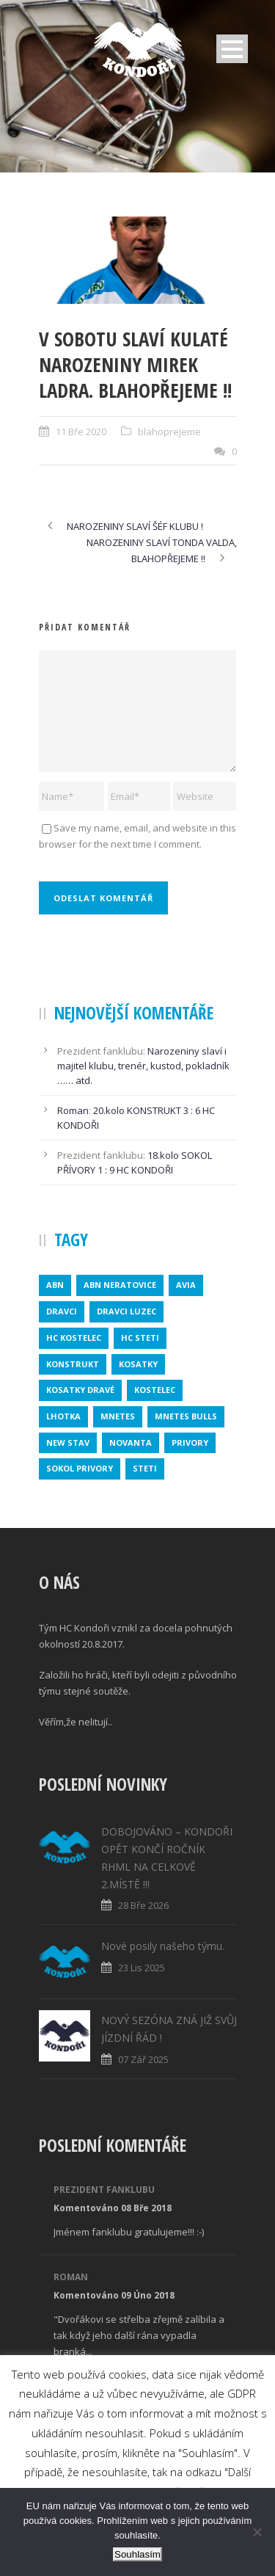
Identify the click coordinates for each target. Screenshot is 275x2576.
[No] (256, 2532)
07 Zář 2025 (143, 2059)
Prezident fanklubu (104, 2189)
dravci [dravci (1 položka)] (61, 1311)
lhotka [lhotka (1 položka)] (63, 1416)
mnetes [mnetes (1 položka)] (117, 1416)
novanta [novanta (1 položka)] (130, 1442)
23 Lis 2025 (141, 1967)
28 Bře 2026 (143, 1905)
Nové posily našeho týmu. (162, 1946)
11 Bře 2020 (81, 431)
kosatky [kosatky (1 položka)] (138, 1363)
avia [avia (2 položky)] (186, 1284)
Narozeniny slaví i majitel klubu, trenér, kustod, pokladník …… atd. (143, 1065)
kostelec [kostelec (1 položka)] (154, 1389)
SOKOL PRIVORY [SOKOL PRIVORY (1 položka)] (79, 1468)
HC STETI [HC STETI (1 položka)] (140, 1337)
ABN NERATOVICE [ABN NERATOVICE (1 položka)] (120, 1284)
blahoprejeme (169, 431)
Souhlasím (137, 2554)
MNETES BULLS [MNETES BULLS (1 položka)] (186, 1416)
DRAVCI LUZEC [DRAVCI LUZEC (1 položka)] (126, 1311)
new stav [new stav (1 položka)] (67, 1442)
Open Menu (232, 48)
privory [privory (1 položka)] (190, 1442)
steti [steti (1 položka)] (145, 1468)
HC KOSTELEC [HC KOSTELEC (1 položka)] (73, 1337)
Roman (73, 1110)
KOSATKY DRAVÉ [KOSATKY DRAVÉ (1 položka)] (80, 1389)
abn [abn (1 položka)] (55, 1284)
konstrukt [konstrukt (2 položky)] (72, 1363)
